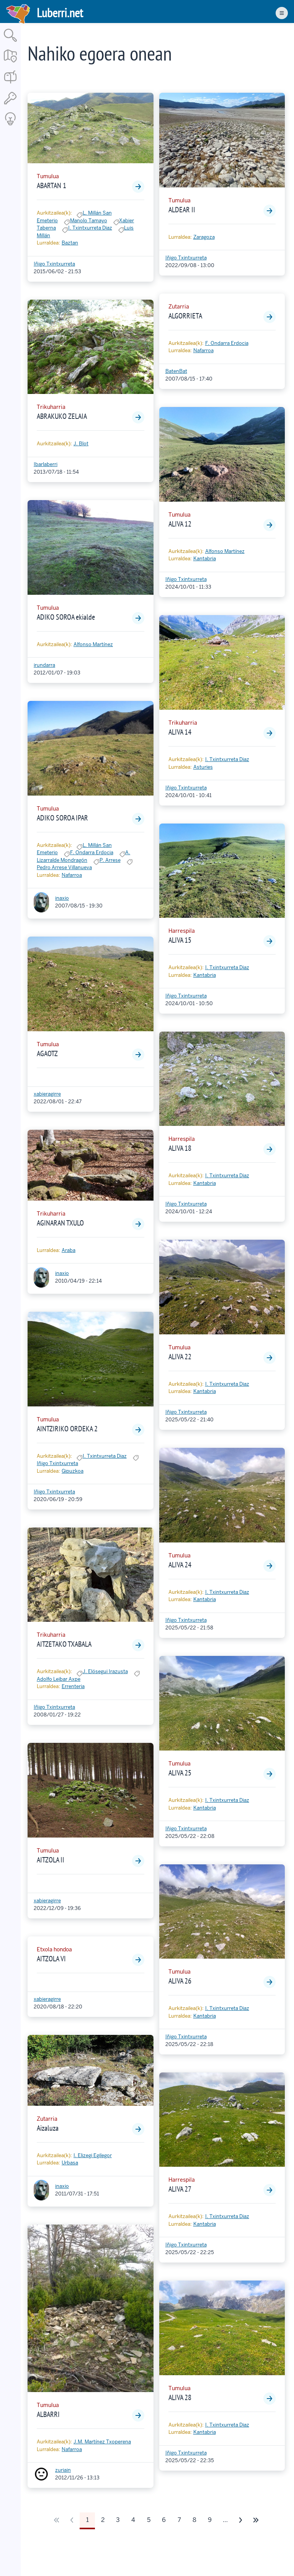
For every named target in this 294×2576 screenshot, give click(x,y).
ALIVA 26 (179, 1981)
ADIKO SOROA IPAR (62, 818)
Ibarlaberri (45, 464)
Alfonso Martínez (93, 644)
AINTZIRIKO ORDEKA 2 (67, 1429)
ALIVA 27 (179, 2189)
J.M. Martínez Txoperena (102, 2441)
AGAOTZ (47, 1053)
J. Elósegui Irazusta (105, 1671)
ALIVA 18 (179, 1148)
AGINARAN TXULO (60, 1223)
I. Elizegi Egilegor (93, 2155)
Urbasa (70, 2162)
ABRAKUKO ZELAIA (62, 416)
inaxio (62, 898)
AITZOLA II (50, 1860)
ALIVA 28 (179, 2397)
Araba (68, 1250)
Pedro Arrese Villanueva (64, 867)
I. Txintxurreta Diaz (90, 228)
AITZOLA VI (51, 1959)
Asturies (203, 767)
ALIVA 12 (179, 524)
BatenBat (176, 371)
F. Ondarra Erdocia (91, 852)
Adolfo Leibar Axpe (58, 1679)
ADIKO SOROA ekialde (66, 617)
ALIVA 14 (179, 732)
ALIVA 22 (179, 1357)
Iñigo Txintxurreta (54, 264)
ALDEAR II (181, 210)
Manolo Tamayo (88, 220)
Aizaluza (48, 2128)
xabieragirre (47, 1094)
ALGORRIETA (185, 316)
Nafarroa (72, 875)
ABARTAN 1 (51, 185)
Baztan (70, 243)
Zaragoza (204, 237)
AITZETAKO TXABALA (64, 1644)
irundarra (44, 665)
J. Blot (81, 443)
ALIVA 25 (179, 1773)
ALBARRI (48, 2414)
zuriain (63, 2470)
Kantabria (204, 558)
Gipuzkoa (72, 1471)
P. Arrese (110, 860)
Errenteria (73, 1686)
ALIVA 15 (179, 940)
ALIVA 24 (179, 1565)
